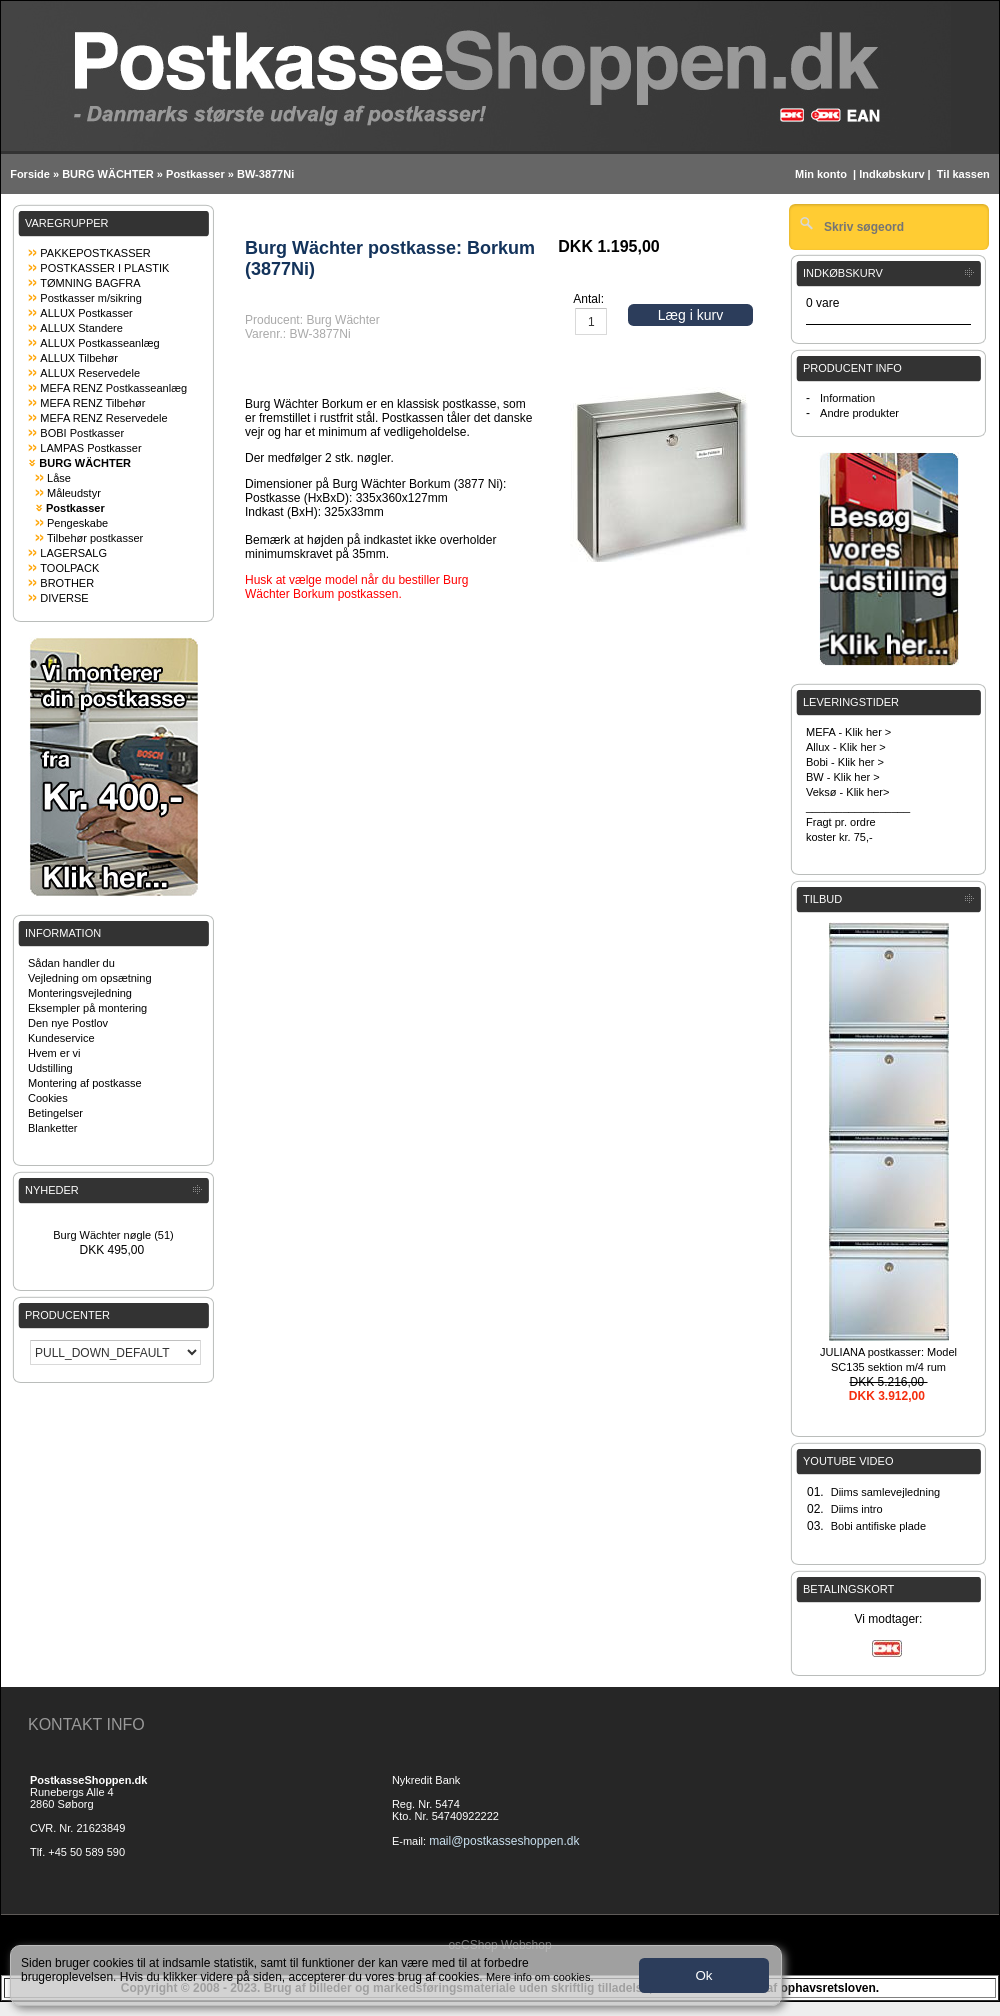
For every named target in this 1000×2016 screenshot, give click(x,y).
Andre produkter (859, 413)
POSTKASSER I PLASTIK (104, 268)
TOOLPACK (69, 568)
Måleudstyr (74, 493)
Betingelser (55, 1113)
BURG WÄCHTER (108, 174)
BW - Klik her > (843, 777)
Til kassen (965, 174)
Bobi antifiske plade (878, 1526)
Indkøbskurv (891, 174)
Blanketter (53, 1128)
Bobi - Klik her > (845, 762)
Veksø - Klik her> (847, 792)
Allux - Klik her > (846, 747)
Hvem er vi (54, 1053)
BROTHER (67, 583)
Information (847, 398)
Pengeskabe (77, 523)
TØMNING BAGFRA (90, 283)
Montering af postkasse (85, 1083)
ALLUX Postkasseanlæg (99, 343)
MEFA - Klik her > (848, 732)
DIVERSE (64, 598)
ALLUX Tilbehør (79, 358)
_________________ (858, 807)
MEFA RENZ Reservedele (103, 418)
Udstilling (50, 1068)
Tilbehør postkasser (95, 538)
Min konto (821, 174)
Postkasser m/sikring (90, 298)
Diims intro (857, 1509)
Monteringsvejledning (80, 993)
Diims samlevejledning (885, 1492)
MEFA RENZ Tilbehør (92, 403)
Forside (30, 174)
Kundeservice (61, 1038)
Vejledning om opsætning (90, 978)
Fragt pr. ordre (841, 822)
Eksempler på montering (87, 1008)
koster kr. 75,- (839, 837)
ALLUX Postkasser (86, 313)
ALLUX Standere (81, 328)
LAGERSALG (73, 553)
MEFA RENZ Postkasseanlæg (113, 388)
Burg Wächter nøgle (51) (113, 1235)
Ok (703, 1975)
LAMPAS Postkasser (90, 448)
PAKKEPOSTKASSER (95, 253)
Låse (59, 478)
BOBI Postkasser (82, 433)
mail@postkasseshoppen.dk (504, 1841)
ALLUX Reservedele (90, 373)
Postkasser (195, 174)
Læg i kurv (690, 315)
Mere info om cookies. (540, 1977)
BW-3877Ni (265, 174)
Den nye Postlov (68, 1023)
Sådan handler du (71, 963)
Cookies (48, 1098)
